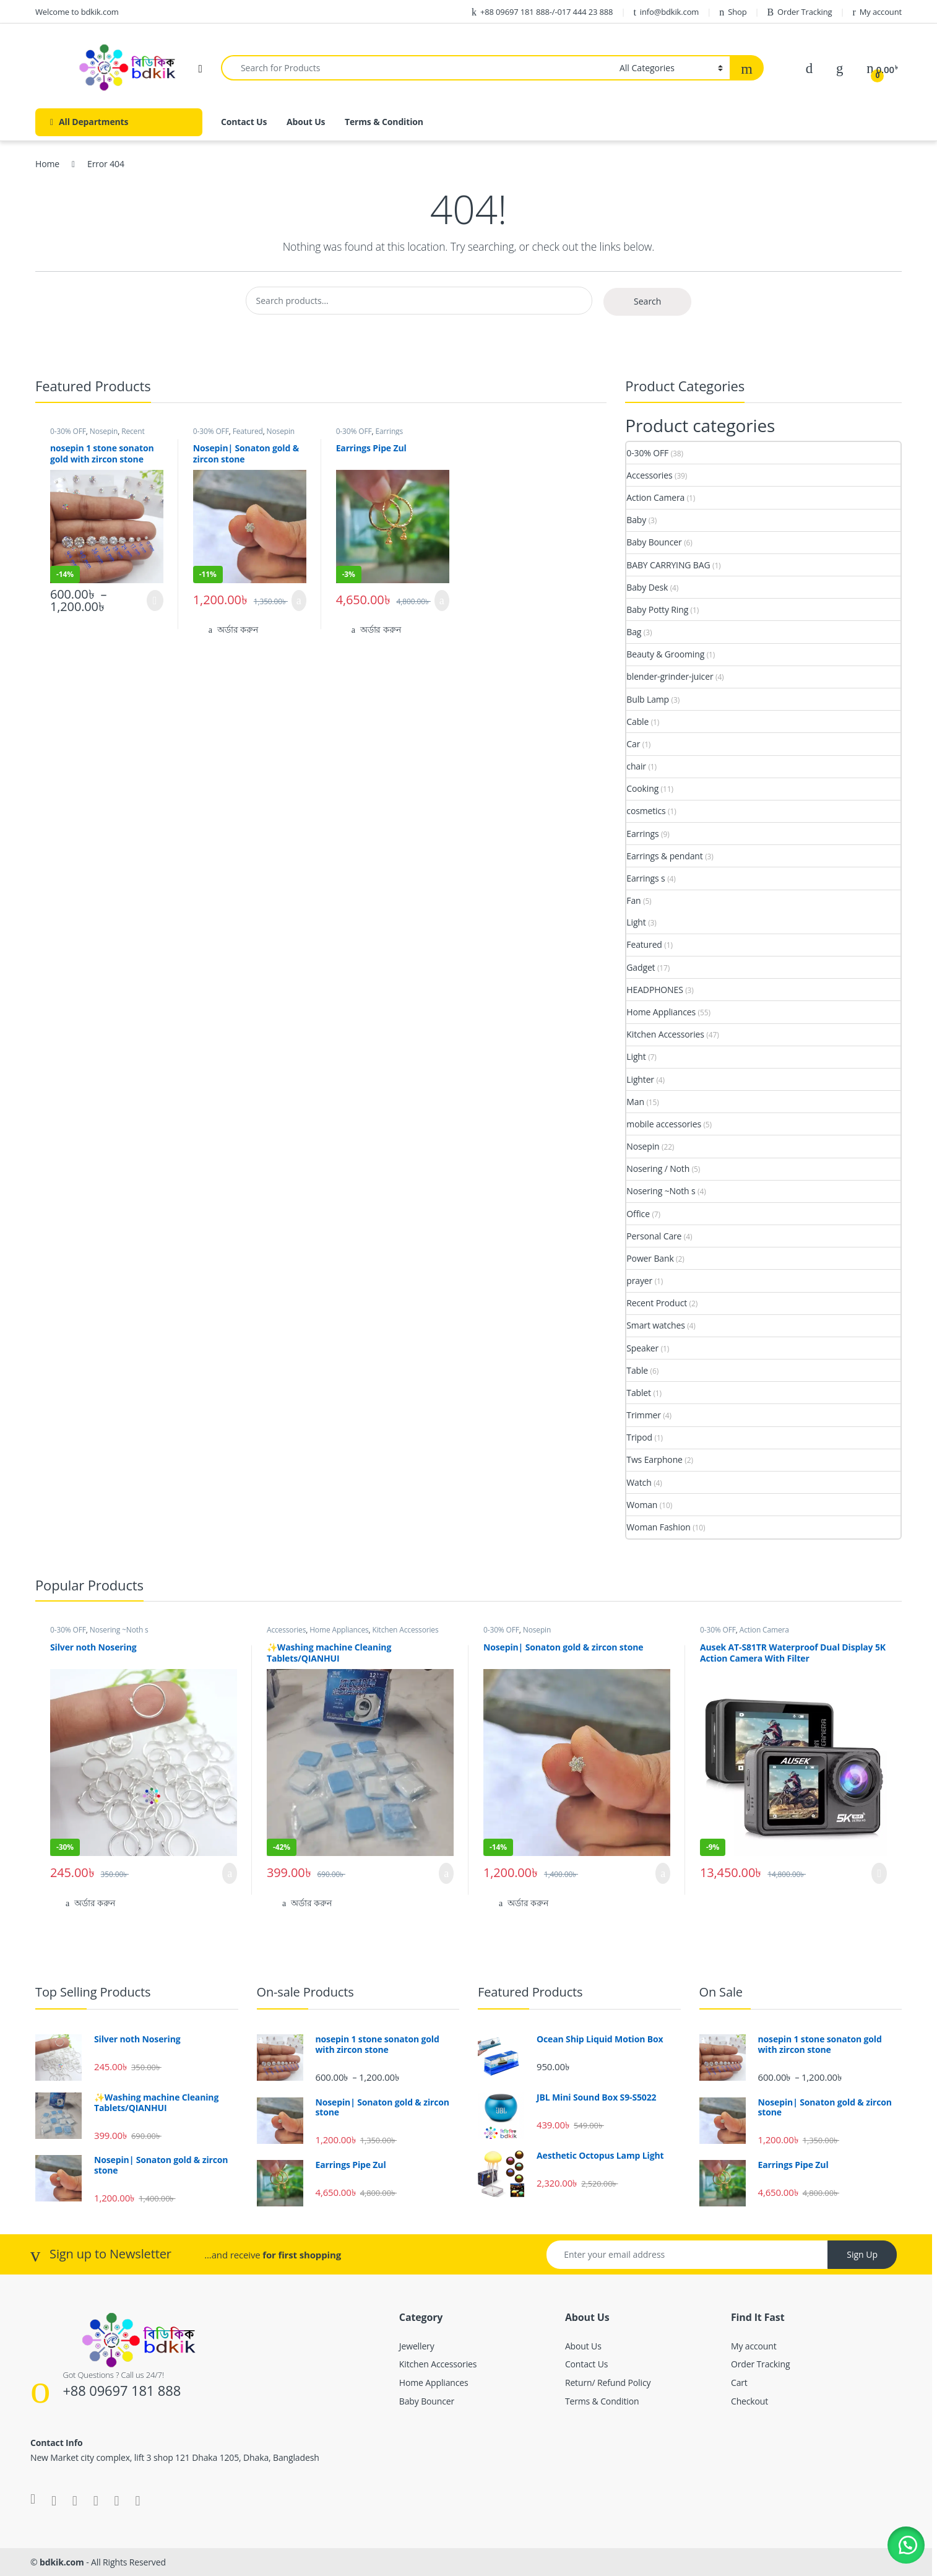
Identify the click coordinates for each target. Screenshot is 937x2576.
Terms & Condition (384, 122)
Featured (248, 431)
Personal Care (653, 1236)
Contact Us (244, 122)
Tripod (639, 1437)
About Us (306, 122)
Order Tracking (799, 12)
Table (637, 1370)
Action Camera (655, 497)
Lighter (640, 1079)
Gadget (640, 967)
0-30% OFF (68, 431)
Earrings (389, 431)
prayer (639, 1280)
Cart (739, 2382)
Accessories (649, 475)
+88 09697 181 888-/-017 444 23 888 (542, 12)
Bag (633, 632)
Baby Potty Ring (657, 609)
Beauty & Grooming (665, 654)
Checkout (749, 2401)
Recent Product (656, 1303)
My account (877, 12)
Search (647, 301)
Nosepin (104, 431)
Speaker (642, 1348)
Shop (732, 12)
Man (635, 1102)
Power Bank (649, 1258)
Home (47, 164)
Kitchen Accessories (665, 1034)
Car (633, 744)
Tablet (638, 1393)
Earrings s (645, 878)
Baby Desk (647, 587)
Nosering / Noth (657, 1168)
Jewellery (416, 2346)
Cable (637, 721)
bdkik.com (62, 2562)
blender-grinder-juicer (669, 676)
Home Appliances (661, 1012)
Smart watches (655, 1325)
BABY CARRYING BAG (668, 565)
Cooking (642, 788)
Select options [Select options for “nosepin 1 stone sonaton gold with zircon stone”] (155, 600)
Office (638, 1214)
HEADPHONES (654, 989)
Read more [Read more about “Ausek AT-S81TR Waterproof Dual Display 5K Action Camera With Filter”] (879, 1873)
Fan (633, 900)
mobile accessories (663, 1124)
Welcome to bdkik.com (77, 11)
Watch (638, 1482)
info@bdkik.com (666, 12)
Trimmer (643, 1415)
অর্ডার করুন (237, 629)
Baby (636, 520)
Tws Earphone (654, 1459)
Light (636, 922)
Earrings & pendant (664, 856)
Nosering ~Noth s (660, 1191)
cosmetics (645, 811)
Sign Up (862, 2254)
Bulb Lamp (647, 699)
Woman (641, 1505)
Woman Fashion (658, 1527)
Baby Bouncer (653, 542)
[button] (906, 2545)
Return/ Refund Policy (607, 2382)
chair (636, 766)
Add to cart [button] (298, 600)
